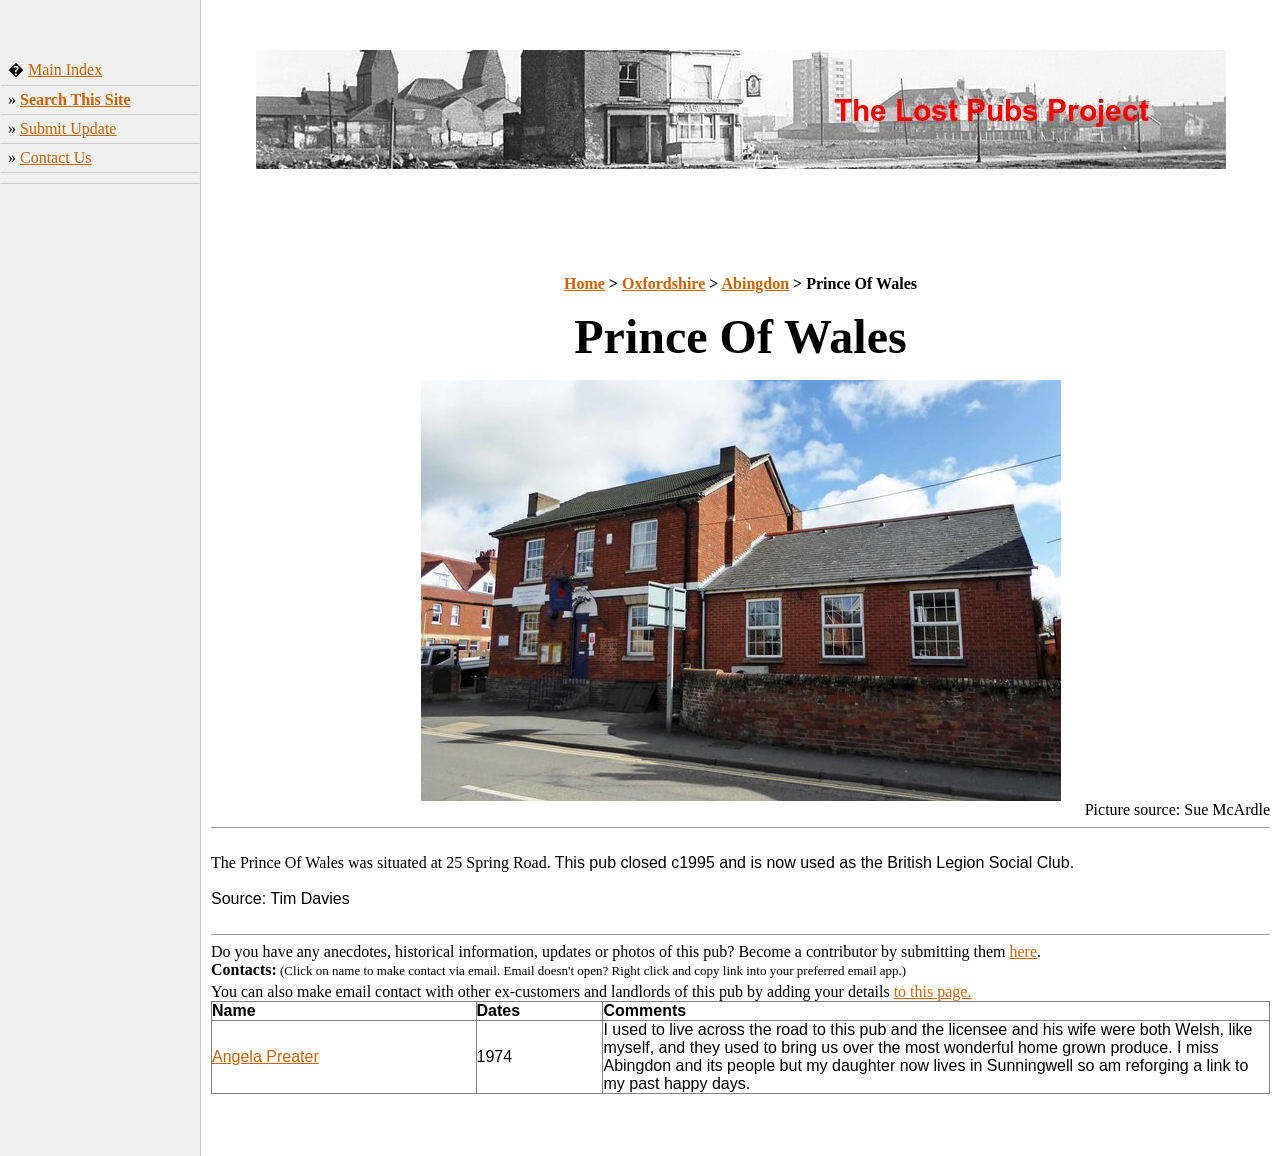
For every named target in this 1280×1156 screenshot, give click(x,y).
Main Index (65, 69)
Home (584, 283)
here (1024, 951)
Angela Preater (265, 1056)
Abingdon (755, 283)
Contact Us (56, 157)
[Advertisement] (100, 505)
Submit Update (68, 128)
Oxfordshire (663, 283)
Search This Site (75, 99)
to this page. (933, 991)
